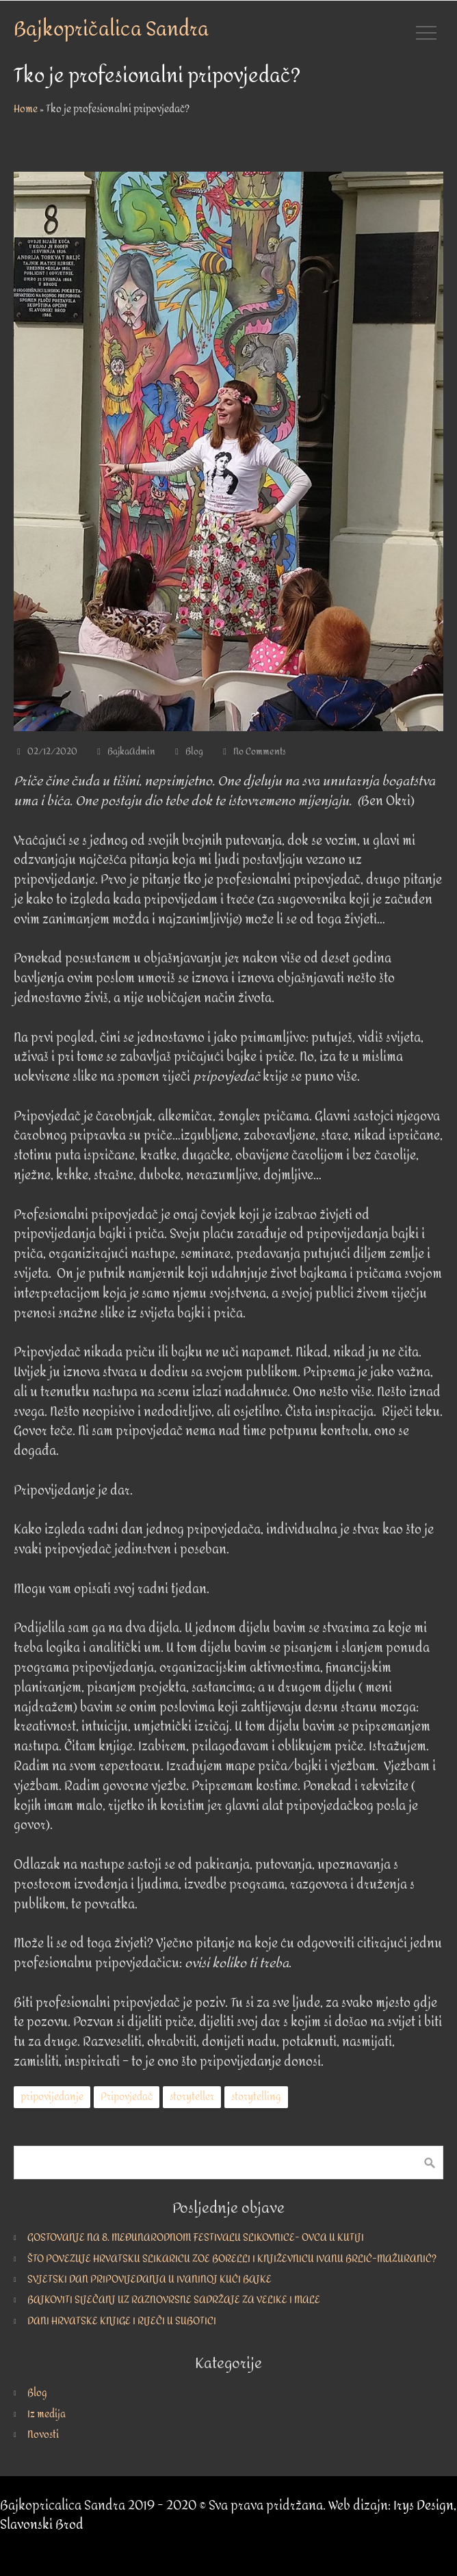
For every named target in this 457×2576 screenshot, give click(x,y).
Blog (194, 752)
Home (26, 109)
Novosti (43, 2435)
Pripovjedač (127, 2097)
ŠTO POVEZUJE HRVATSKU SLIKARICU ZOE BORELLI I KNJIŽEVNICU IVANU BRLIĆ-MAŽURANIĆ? (231, 2259)
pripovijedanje (52, 2097)
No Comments (259, 752)
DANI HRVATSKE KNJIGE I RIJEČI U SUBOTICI (121, 2321)
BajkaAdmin (131, 752)
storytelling (256, 2097)
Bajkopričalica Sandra (111, 29)
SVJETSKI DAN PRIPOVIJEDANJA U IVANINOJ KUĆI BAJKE (149, 2279)
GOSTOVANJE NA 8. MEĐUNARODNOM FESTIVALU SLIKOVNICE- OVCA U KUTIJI (195, 2238)
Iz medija (46, 2414)
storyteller (192, 2097)
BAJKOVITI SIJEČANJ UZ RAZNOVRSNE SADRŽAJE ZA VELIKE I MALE (173, 2300)
